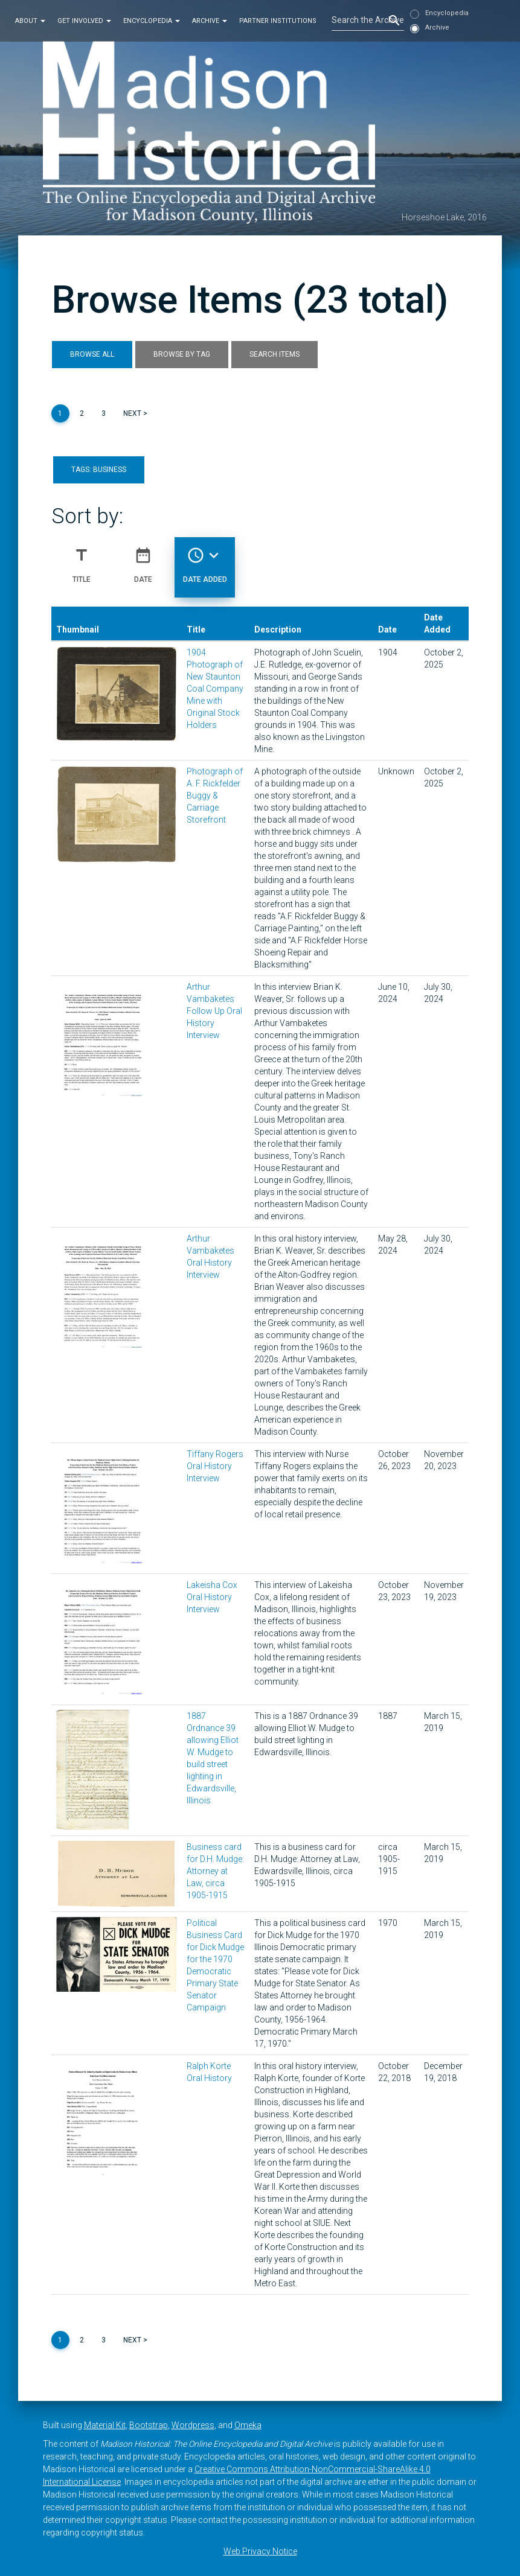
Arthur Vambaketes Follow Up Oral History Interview (214, 1011)
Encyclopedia (151, 20)
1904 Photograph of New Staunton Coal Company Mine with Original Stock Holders (215, 689)
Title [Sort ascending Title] (81, 560)
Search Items (274, 354)
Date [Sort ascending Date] (143, 560)
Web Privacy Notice (260, 2551)
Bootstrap (148, 2425)
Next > (135, 413)
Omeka (248, 2425)
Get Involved (84, 20)
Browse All (92, 354)
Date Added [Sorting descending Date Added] (205, 560)
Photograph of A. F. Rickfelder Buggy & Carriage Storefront (215, 795)
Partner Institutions (277, 20)
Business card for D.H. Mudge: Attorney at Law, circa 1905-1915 (215, 1871)
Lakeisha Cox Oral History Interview (212, 1597)
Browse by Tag (181, 354)
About (30, 20)
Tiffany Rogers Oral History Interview (215, 1466)
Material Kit (105, 2425)
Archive (209, 20)
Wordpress (193, 2425)
